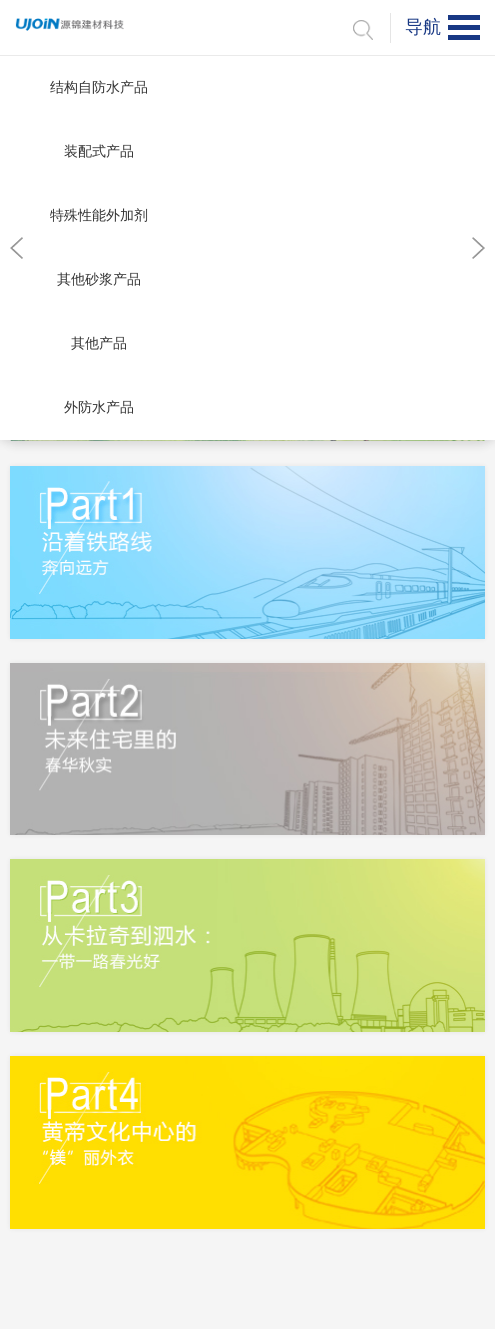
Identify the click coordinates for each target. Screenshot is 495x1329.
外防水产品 (99, 407)
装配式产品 (99, 151)
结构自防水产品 (99, 87)
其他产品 (99, 343)
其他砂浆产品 (99, 279)
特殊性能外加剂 (99, 215)
